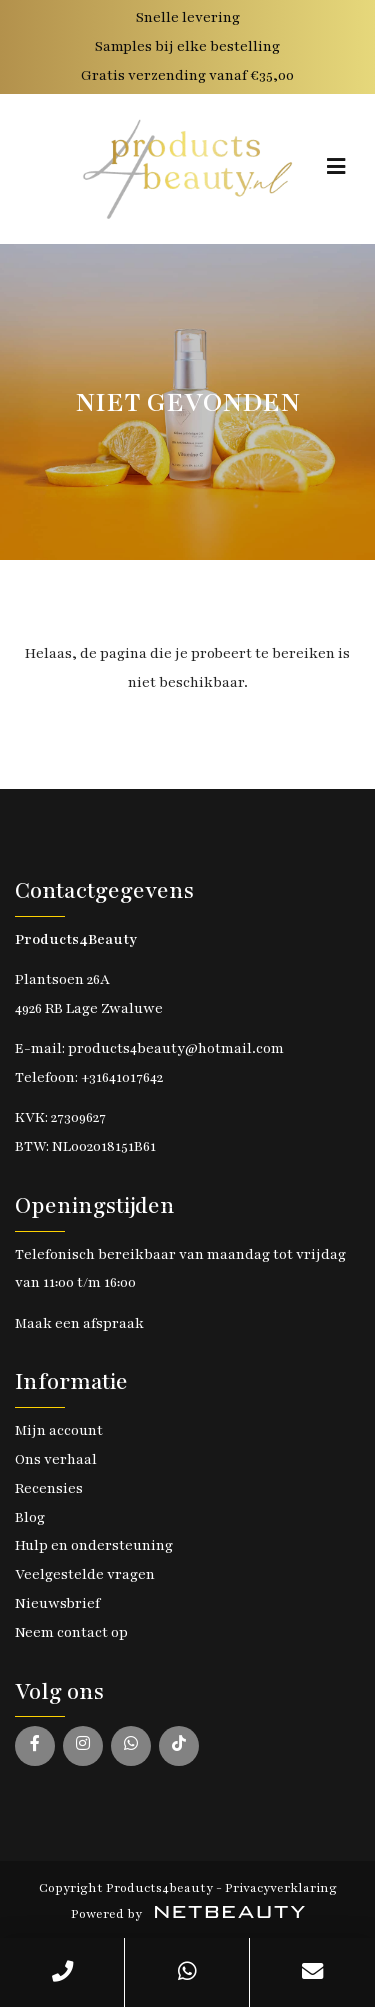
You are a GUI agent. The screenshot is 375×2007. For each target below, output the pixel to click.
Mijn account (59, 1430)
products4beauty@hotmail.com (176, 1048)
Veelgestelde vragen (85, 1574)
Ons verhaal (56, 1459)
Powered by (188, 1914)
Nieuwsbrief (57, 1603)
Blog (30, 1517)
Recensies (49, 1488)
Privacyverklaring (281, 1888)
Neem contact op (71, 1632)
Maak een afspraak (79, 1323)
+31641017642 (122, 1077)
